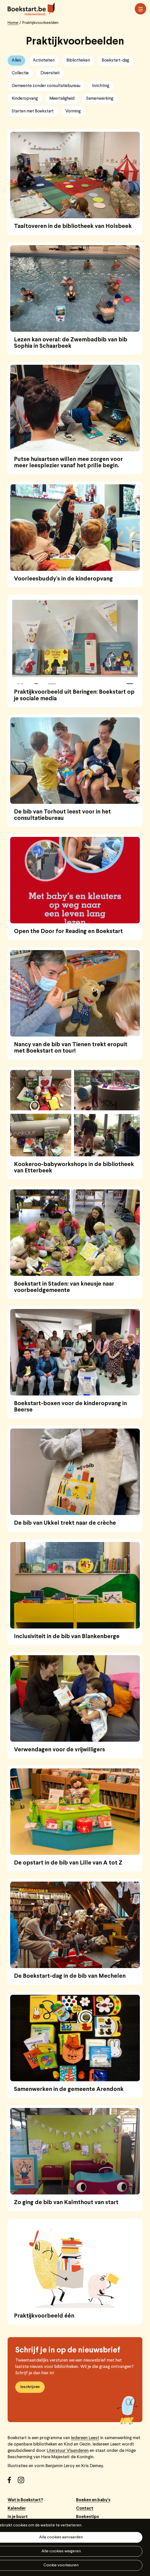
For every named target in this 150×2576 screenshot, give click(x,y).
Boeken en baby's (93, 2500)
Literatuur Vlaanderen (68, 2451)
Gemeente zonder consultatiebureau (46, 86)
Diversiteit (50, 73)
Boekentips (87, 2517)
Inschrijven (30, 2387)
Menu (140, 9)
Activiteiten (44, 60)
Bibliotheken (78, 60)
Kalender (17, 2508)
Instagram (23, 2482)
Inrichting (100, 86)
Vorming (73, 111)
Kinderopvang (25, 98)
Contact (84, 2508)
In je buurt (18, 2517)
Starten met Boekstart (33, 111)
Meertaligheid (61, 98)
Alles (16, 60)
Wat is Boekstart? (25, 2500)
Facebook (13, 2482)
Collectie (20, 73)
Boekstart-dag (115, 60)
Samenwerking (99, 98)
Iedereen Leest (85, 2438)
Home (13, 23)
